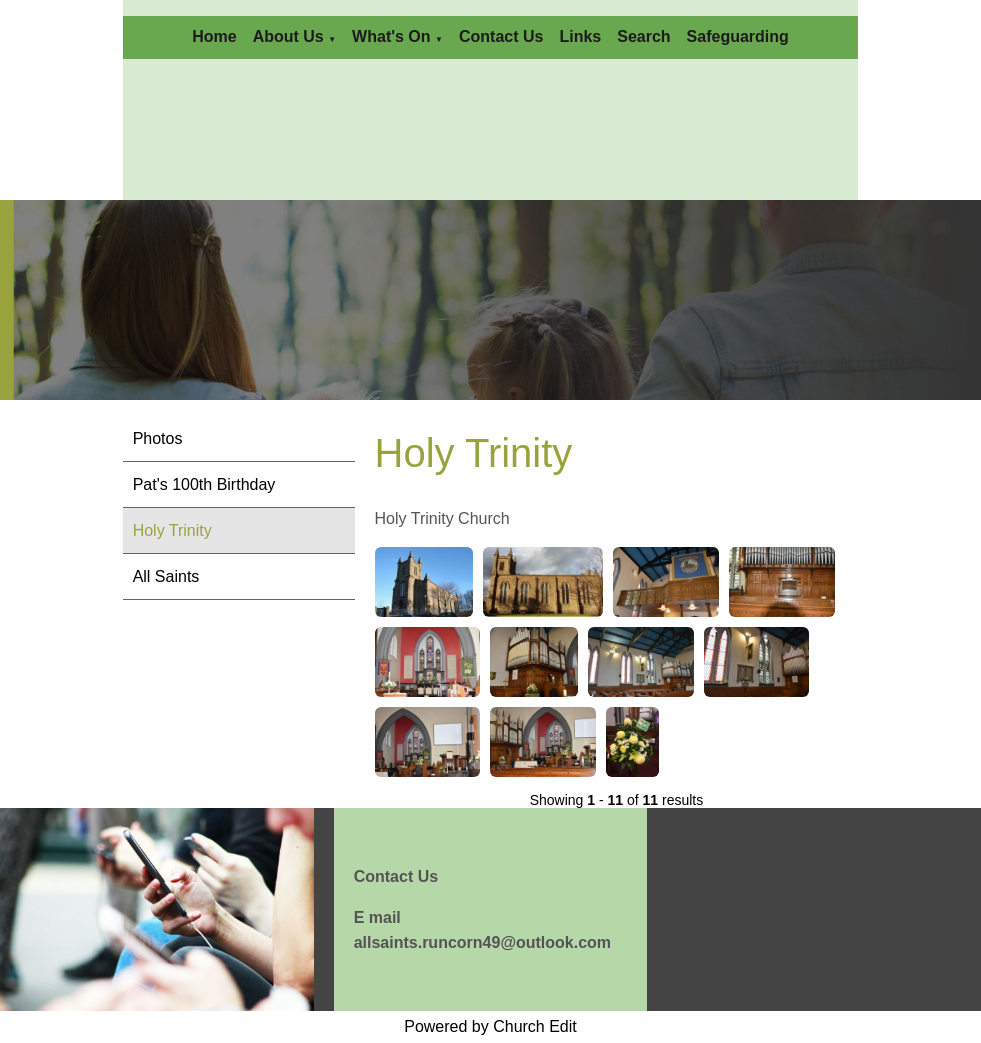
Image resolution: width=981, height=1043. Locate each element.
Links (580, 36)
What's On (391, 36)
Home (214, 36)
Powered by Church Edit (490, 1026)
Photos (158, 438)
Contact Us (501, 36)
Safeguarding (738, 36)
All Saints (166, 576)
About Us (288, 36)
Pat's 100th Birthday (204, 484)
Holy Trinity (172, 530)
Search (643, 36)
